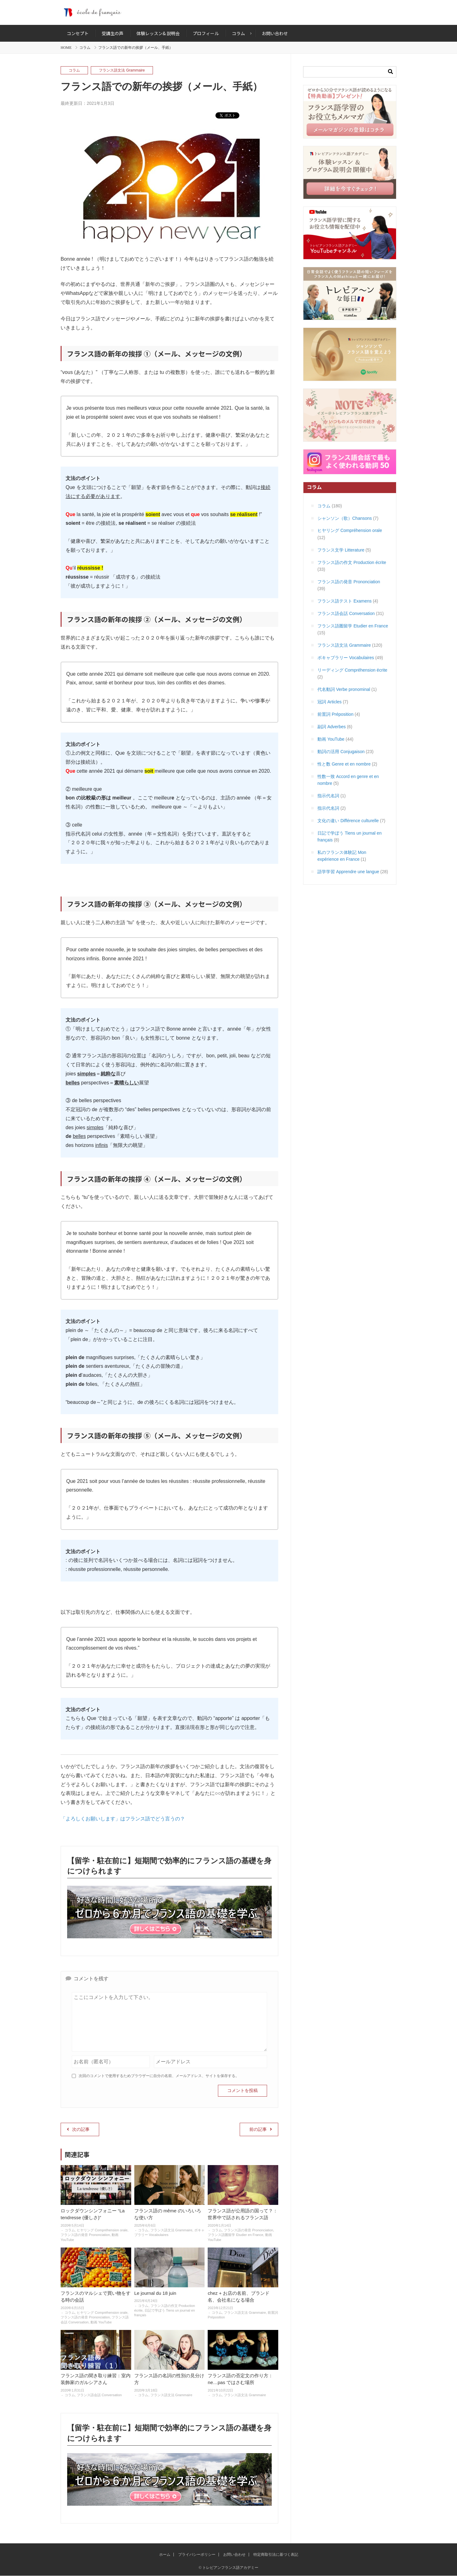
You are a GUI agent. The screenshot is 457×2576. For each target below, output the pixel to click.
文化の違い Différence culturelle (348, 820)
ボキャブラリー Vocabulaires (345, 657)
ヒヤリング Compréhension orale (102, 2230)
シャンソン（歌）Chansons (344, 518)
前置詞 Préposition (335, 714)
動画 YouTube (101, 2322)
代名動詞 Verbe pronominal (343, 689)
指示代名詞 (328, 795)
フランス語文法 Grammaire (122, 70)
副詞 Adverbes (331, 726)
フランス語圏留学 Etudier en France (235, 2235)
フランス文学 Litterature (340, 549)
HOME (66, 47)
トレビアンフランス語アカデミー (228, 12)
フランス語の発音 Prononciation (85, 2235)
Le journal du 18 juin (155, 2293)
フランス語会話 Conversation (99, 2395)
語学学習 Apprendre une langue (348, 871)
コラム (84, 47)
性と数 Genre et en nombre (344, 764)
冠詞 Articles (329, 701)
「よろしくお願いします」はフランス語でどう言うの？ (123, 1818)
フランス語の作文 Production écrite (351, 562)
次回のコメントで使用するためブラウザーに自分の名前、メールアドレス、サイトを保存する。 (159, 2076)
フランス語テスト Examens (344, 601)
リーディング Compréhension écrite (352, 670)
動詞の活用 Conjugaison (341, 751)
